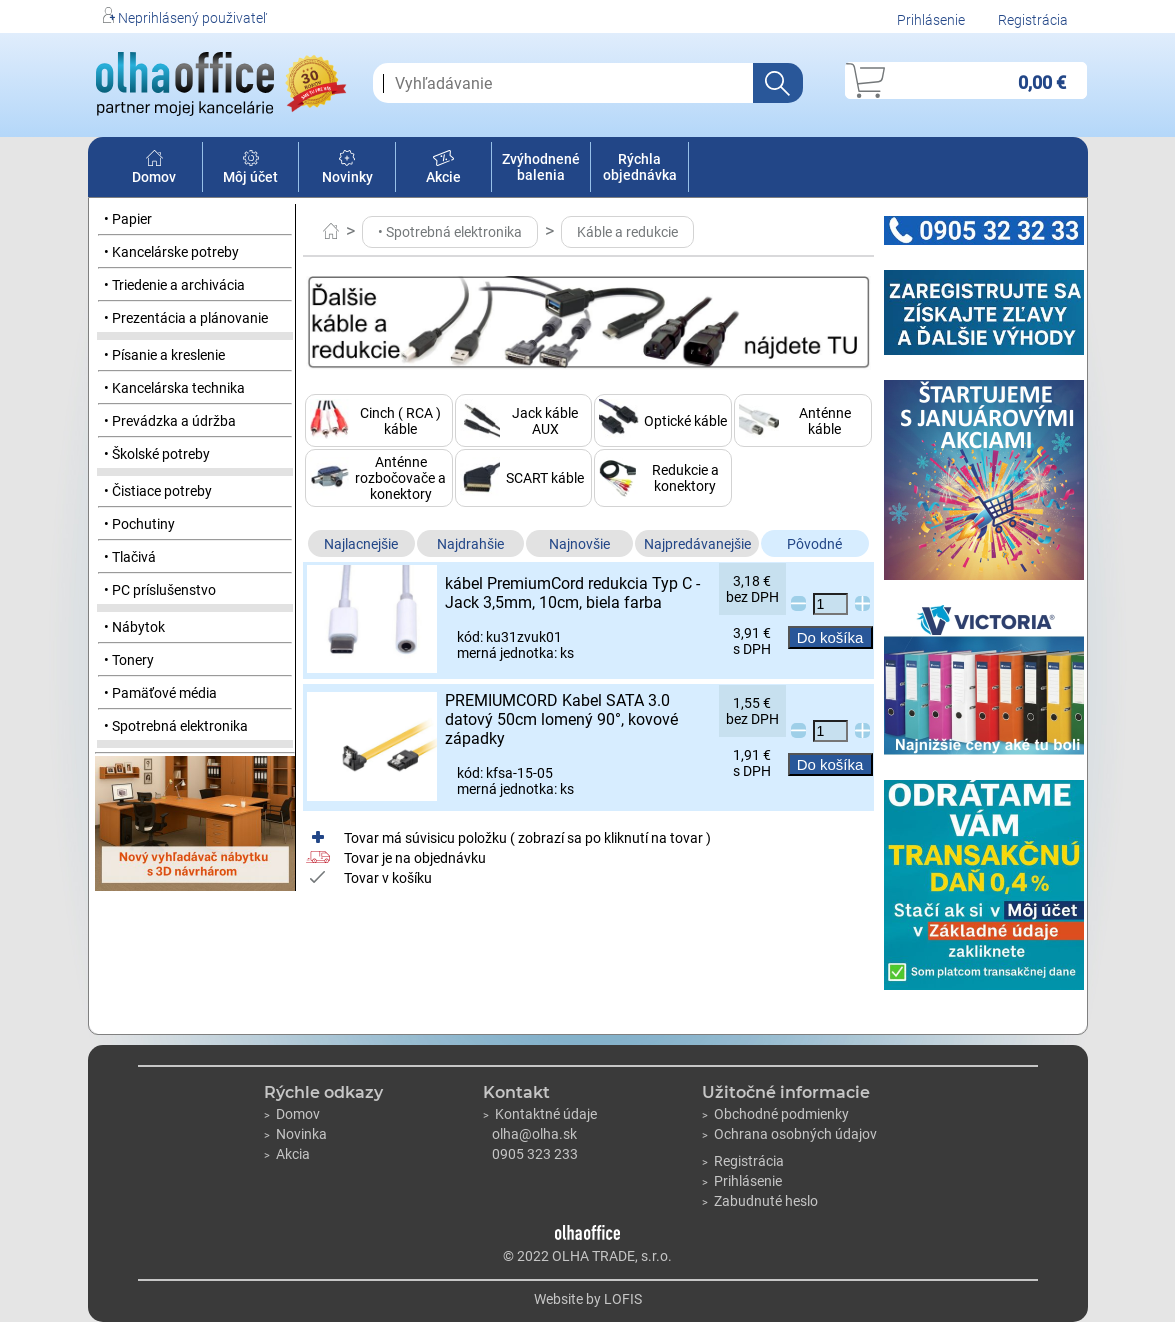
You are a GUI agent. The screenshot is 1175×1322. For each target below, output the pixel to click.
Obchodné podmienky (775, 1114)
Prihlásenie (931, 20)
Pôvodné (814, 544)
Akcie (443, 169)
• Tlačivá (130, 557)
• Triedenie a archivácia (174, 285)
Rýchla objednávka (640, 167)
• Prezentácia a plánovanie (186, 318)
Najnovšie (579, 544)
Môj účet (250, 169)
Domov (154, 169)
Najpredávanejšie (697, 544)
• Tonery (129, 660)
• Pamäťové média (160, 693)
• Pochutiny (139, 524)
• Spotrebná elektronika (176, 726)
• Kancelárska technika (174, 388)
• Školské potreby (157, 454)
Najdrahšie (470, 544)
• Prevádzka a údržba (170, 421)
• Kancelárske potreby (171, 252)
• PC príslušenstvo (160, 590)
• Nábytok (134, 627)
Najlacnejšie (361, 544)
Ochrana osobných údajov (789, 1134)
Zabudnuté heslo (760, 1201)
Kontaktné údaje (540, 1114)
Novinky (347, 169)
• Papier (128, 219)
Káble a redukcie (627, 232)
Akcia (287, 1154)
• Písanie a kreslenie (164, 355)
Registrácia (1033, 20)
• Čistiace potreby (158, 491)
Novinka (295, 1134)
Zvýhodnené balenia (541, 167)
